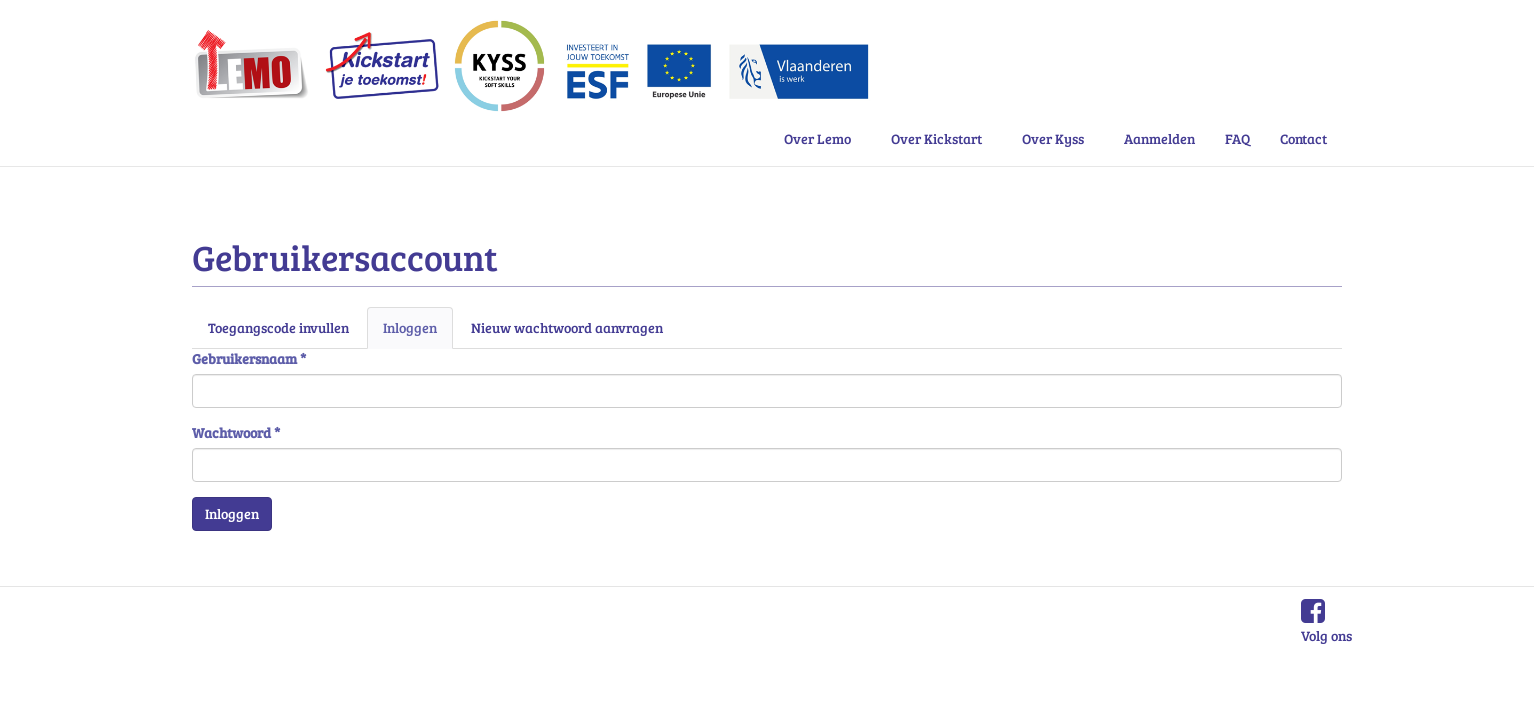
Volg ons (1326, 635)
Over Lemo (817, 139)
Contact (1303, 138)
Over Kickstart (936, 139)
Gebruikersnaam (249, 358)
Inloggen (418, 333)
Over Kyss (1053, 139)
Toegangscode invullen (278, 327)
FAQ (1237, 138)
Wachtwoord (236, 432)
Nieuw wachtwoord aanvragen (567, 327)
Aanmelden (1159, 138)
